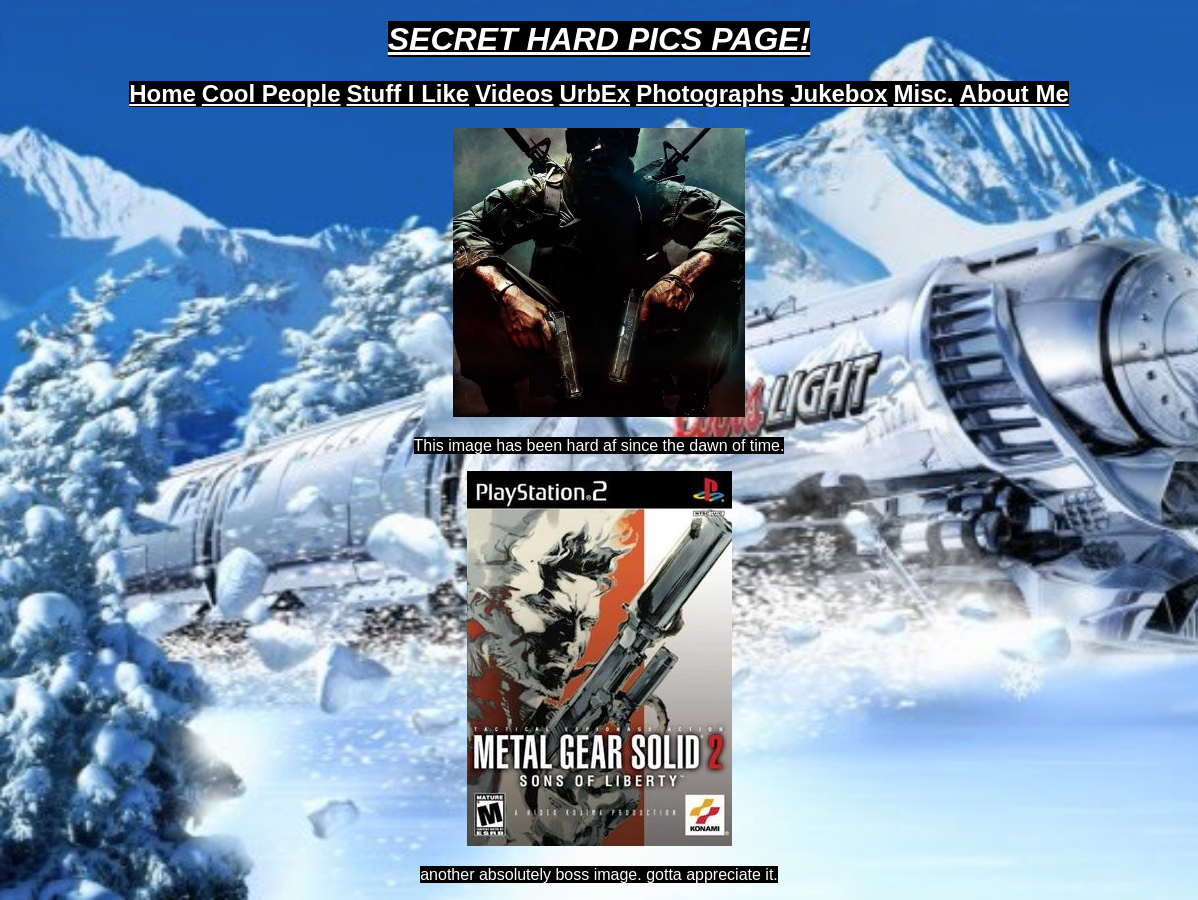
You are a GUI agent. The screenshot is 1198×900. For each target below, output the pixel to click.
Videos (514, 93)
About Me (1014, 93)
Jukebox (838, 93)
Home (162, 93)
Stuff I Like (408, 93)
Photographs (710, 93)
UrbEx (594, 93)
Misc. (924, 93)
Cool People (271, 93)
